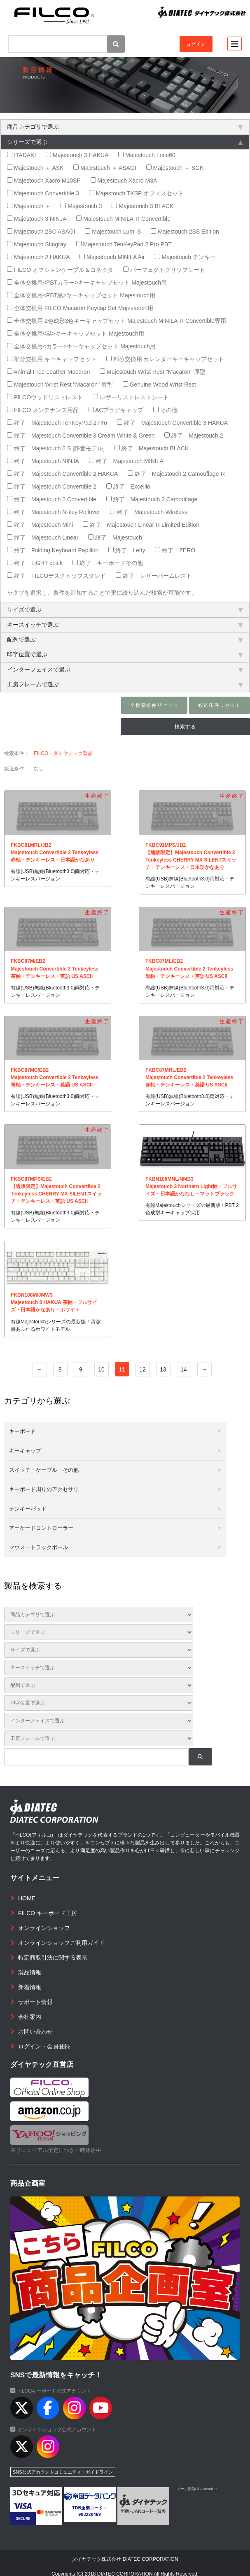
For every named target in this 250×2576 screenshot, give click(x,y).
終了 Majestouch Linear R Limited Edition (141, 524)
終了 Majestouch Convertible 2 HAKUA (62, 473)
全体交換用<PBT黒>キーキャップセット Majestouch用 (81, 295)
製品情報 (29, 1972)
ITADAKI (21, 155)
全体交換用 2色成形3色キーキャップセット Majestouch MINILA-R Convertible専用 (116, 320)
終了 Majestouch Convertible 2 (51, 486)
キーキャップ (25, 1451)
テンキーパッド (28, 1509)
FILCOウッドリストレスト (45, 397)
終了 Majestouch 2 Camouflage (152, 499)
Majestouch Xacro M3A (124, 180)
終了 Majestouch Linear (42, 537)
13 (163, 1369)
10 (101, 1369)
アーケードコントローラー (41, 1528)
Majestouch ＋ (29, 206)
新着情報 (29, 1987)
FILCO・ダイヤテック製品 (63, 753)
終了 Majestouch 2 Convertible (51, 499)
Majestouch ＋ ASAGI (104, 167)
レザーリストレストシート (131, 397)
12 (142, 1369)
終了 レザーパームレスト (154, 575)
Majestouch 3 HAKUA (77, 155)
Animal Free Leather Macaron (48, 371)
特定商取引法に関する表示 (52, 1957)
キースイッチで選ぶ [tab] (125, 624)
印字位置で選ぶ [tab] (125, 654)
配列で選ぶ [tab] (125, 639)
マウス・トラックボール (38, 1547)
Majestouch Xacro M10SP (44, 180)
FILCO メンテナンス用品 (43, 410)
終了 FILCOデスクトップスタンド (56, 575)
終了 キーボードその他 (107, 563)
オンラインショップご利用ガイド (61, 1942)
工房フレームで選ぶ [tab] (125, 684)
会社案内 (29, 2016)
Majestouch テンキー (185, 257)
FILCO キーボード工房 (47, 1913)
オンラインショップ (44, 1928)
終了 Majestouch (115, 537)
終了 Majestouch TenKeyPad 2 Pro (57, 422)
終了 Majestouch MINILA (126, 461)
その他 (165, 410)
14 (183, 1369)
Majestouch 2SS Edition (185, 231)
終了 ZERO (175, 550)
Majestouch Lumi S (113, 231)
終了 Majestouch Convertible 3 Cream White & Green (80, 435)
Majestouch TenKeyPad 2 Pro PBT (124, 244)
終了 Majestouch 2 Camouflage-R (176, 473)
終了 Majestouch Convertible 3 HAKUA (172, 422)
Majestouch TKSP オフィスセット (136, 193)
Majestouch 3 (81, 206)
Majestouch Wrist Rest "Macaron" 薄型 (60, 384)
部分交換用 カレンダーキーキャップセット (165, 359)
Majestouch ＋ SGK (175, 167)
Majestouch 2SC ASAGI (41, 231)
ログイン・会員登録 (44, 2046)
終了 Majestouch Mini (40, 524)
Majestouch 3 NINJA (37, 218)
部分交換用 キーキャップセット (51, 359)
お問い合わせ (35, 2031)
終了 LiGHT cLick (35, 563)
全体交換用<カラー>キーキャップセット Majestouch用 (81, 346)
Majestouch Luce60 (146, 155)
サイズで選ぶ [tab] (125, 609)
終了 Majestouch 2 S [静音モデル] (56, 448)
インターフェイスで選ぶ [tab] (125, 669)
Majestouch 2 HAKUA (38, 257)
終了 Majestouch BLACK (151, 448)
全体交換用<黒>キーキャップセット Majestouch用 (75, 333)
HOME (26, 1898)
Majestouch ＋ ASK (35, 167)
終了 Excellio (128, 486)
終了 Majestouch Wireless (148, 512)
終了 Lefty (126, 550)
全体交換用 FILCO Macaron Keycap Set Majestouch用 (80, 308)
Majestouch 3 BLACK (142, 206)
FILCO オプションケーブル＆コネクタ (60, 269)
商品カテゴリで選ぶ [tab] (125, 126)
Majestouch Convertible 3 (43, 193)
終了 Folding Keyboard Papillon (52, 550)
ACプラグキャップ (116, 410)
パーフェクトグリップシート (164, 269)
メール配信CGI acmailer (197, 2489)
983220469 (90, 2514)
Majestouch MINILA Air (112, 257)
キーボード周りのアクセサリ (44, 1489)
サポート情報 (35, 2002)
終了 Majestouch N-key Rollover (53, 512)
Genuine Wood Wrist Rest (159, 384)
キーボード (22, 1431)
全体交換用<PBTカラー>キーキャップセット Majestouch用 (87, 282)
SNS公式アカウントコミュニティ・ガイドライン (63, 2471)
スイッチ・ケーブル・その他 (44, 1470)
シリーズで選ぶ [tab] (125, 142)
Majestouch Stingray (36, 244)
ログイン (196, 44)
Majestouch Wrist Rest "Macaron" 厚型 (153, 371)
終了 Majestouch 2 (193, 435)
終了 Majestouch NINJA (43, 461)
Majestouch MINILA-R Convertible (123, 218)
